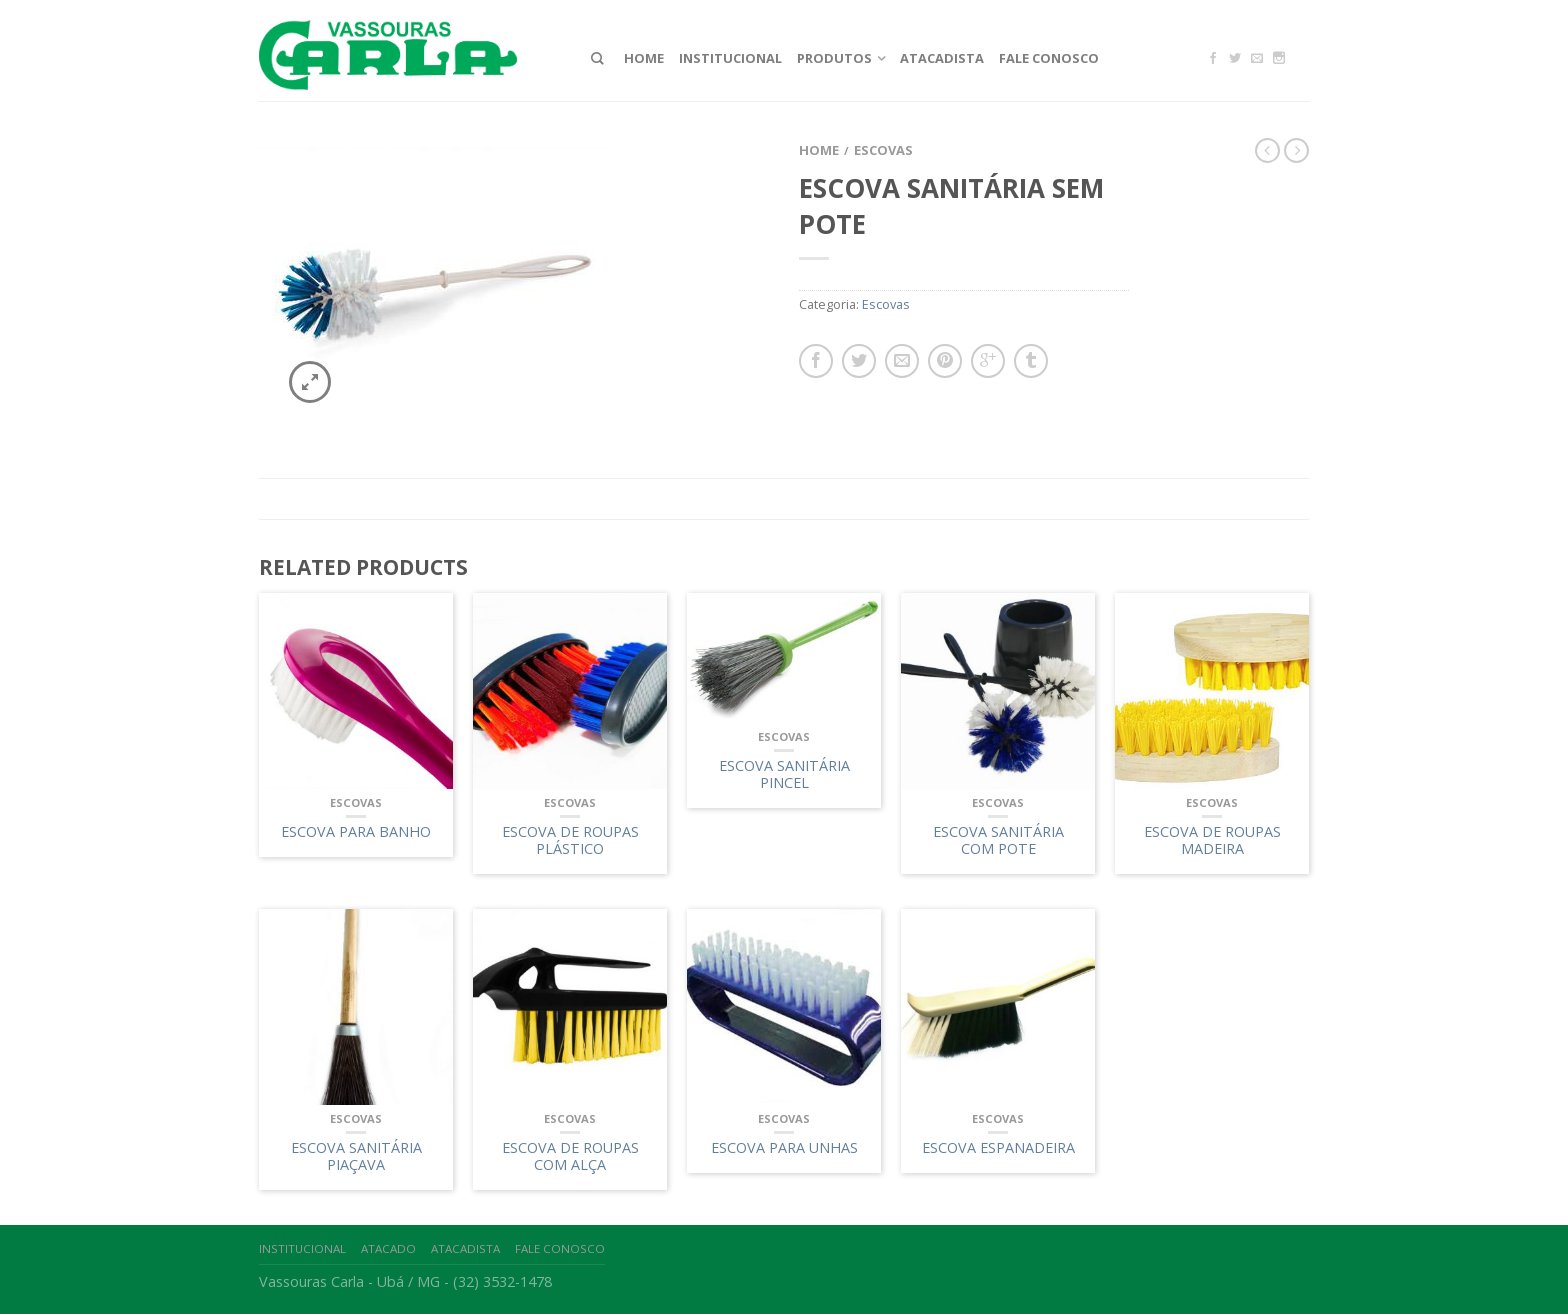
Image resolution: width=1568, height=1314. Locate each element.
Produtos (834, 58)
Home (644, 58)
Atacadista (942, 58)
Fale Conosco (1049, 58)
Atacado (388, 1248)
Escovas (883, 150)
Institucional (730, 58)
